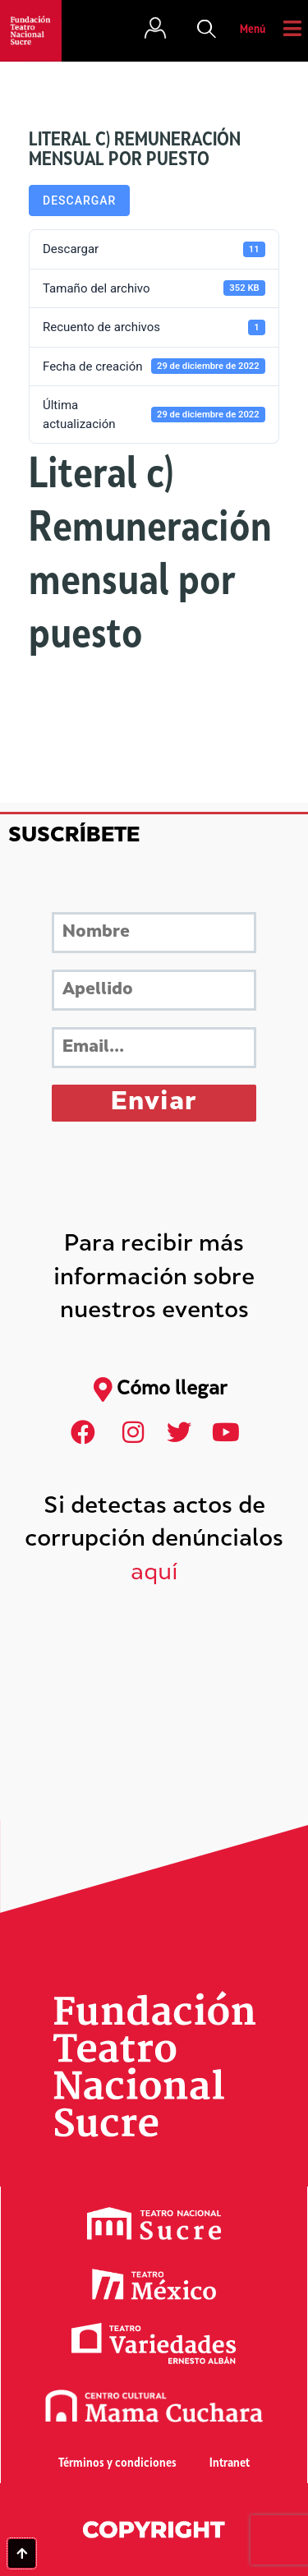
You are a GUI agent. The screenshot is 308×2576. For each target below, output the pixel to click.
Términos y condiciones (117, 2464)
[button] (207, 30)
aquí (154, 1574)
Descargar (79, 200)
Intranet (229, 2464)
